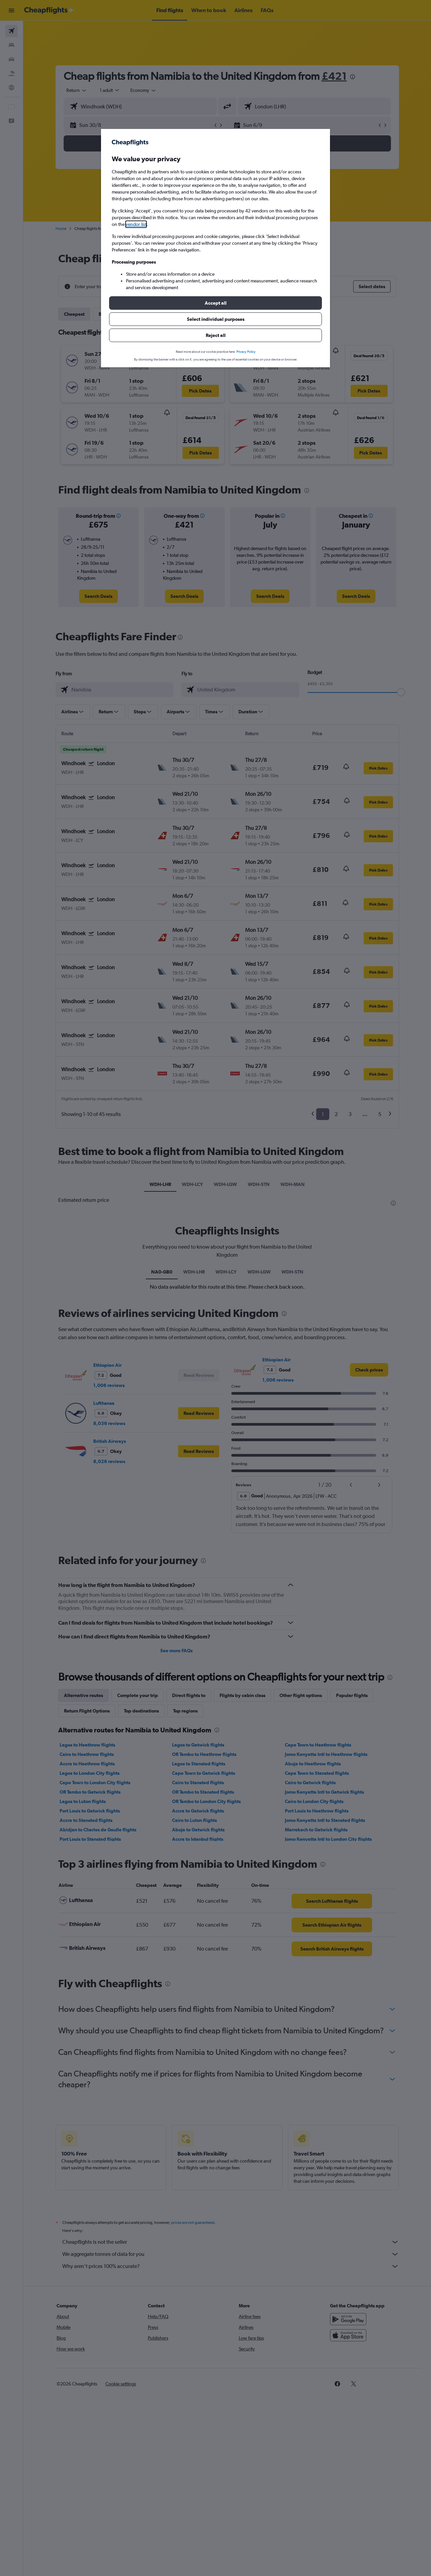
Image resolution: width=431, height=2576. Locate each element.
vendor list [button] (136, 224)
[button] (215, 303)
